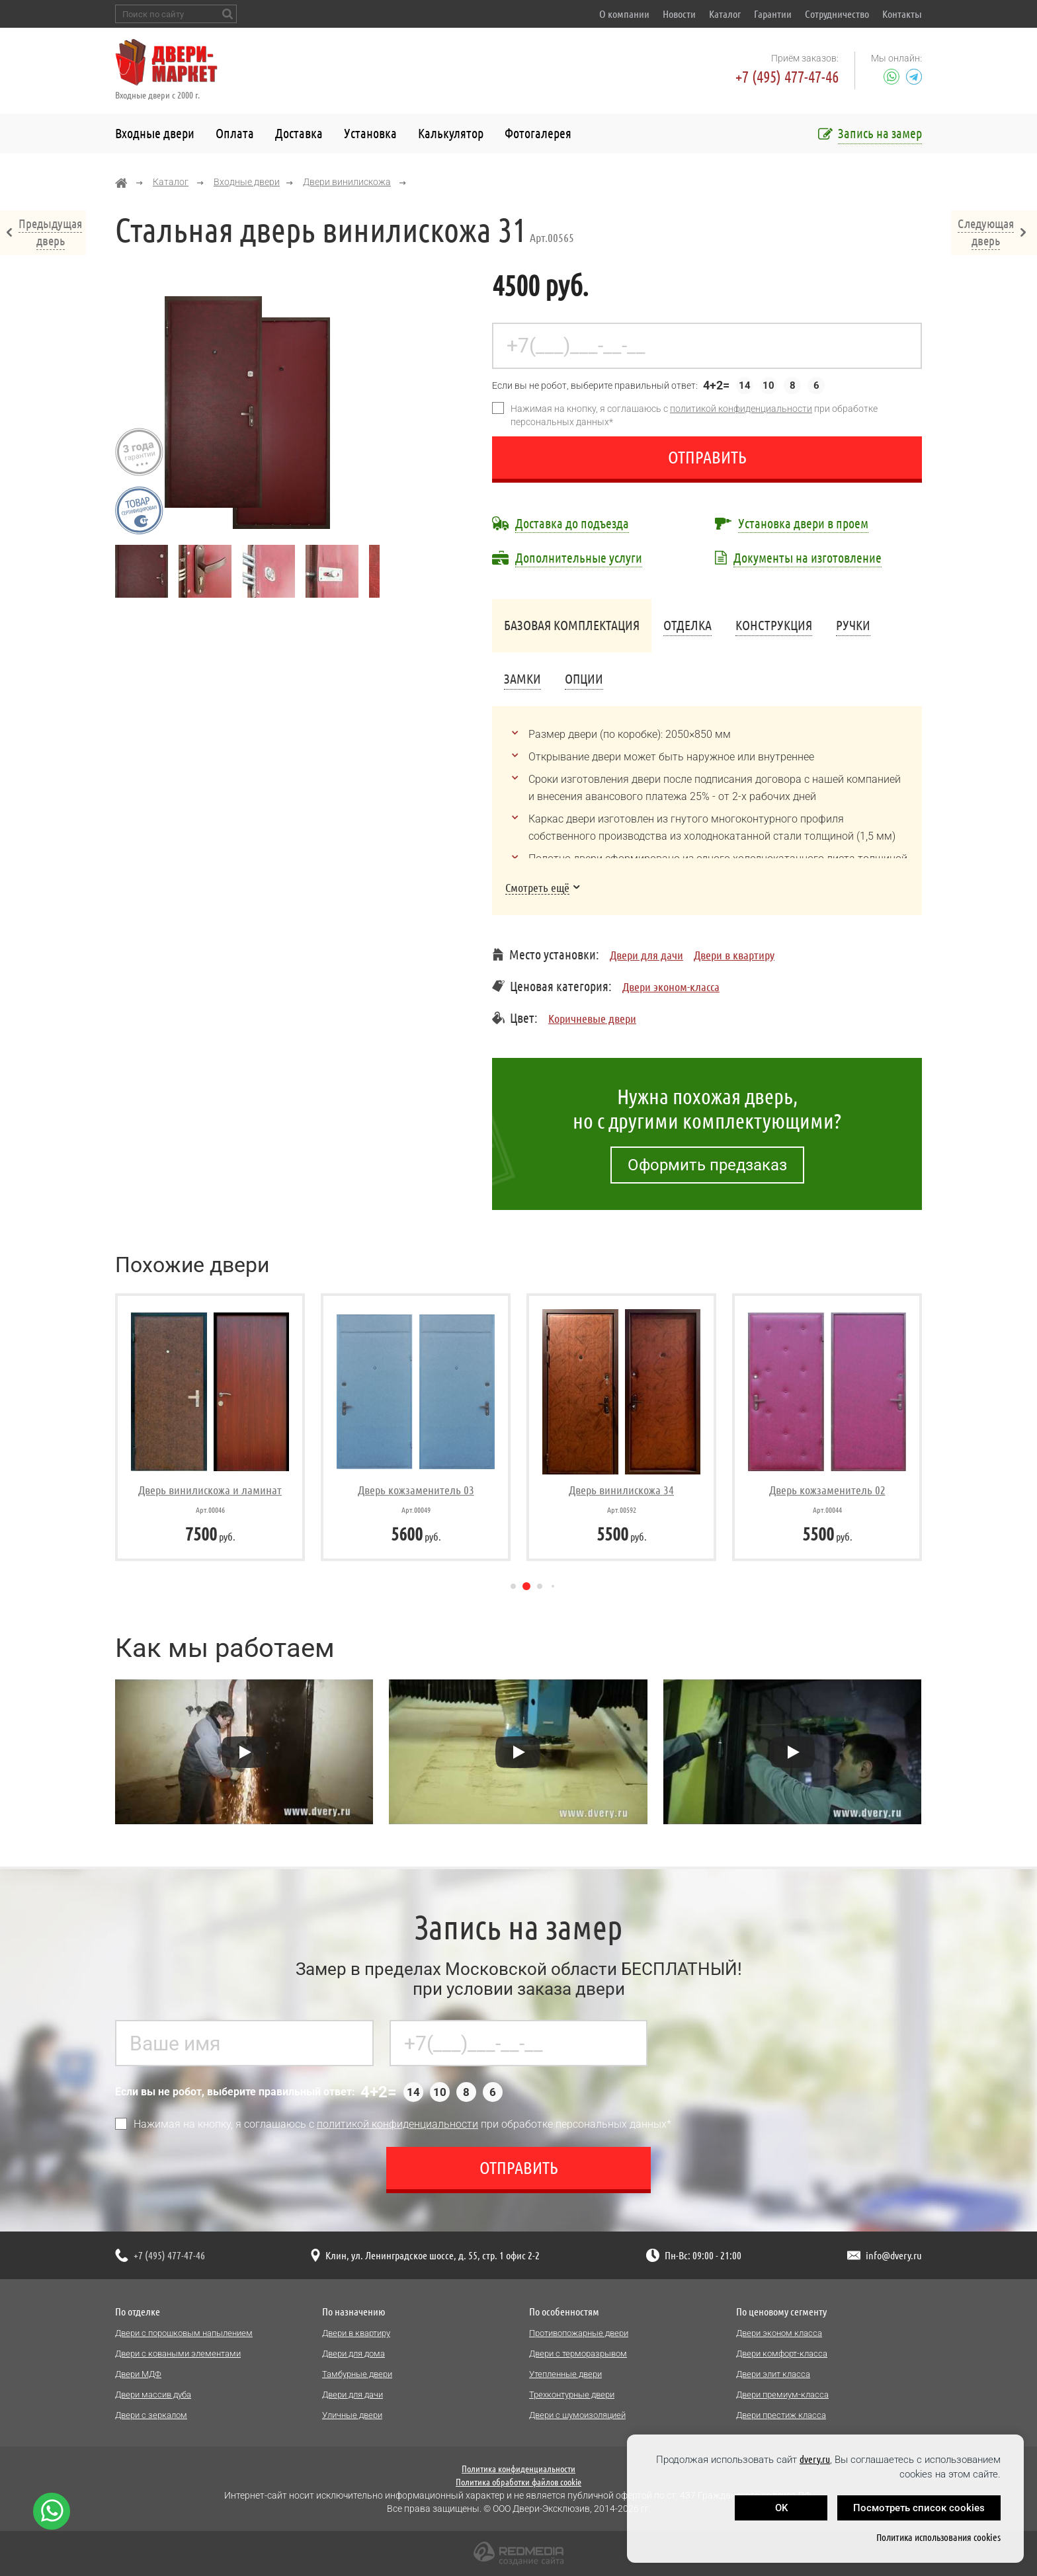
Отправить (707, 457)
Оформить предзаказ (707, 1165)
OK (781, 2508)
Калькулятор (450, 133)
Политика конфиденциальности (518, 2469)
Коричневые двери (592, 1018)
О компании (624, 14)
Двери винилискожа (347, 182)
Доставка (299, 133)
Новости (679, 14)
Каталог (725, 14)
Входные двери (154, 133)
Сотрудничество (837, 14)
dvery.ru (815, 2459)
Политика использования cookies (938, 2537)
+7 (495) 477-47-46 (787, 77)
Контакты (902, 14)
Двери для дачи (646, 954)
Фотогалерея (538, 133)
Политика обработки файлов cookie (518, 2482)
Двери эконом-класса (671, 986)
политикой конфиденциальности (741, 408)
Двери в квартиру (734, 954)
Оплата (235, 133)
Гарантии (773, 14)
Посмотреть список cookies (919, 2508)
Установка (370, 133)
